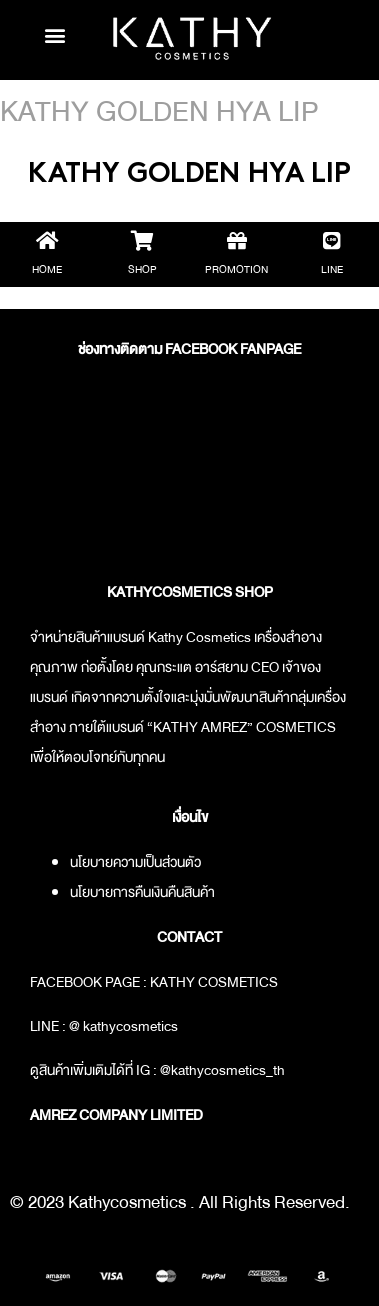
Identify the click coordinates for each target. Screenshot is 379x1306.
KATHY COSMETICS (214, 982)
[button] (54, 34)
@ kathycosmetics (123, 1026)
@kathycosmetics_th (222, 1070)
